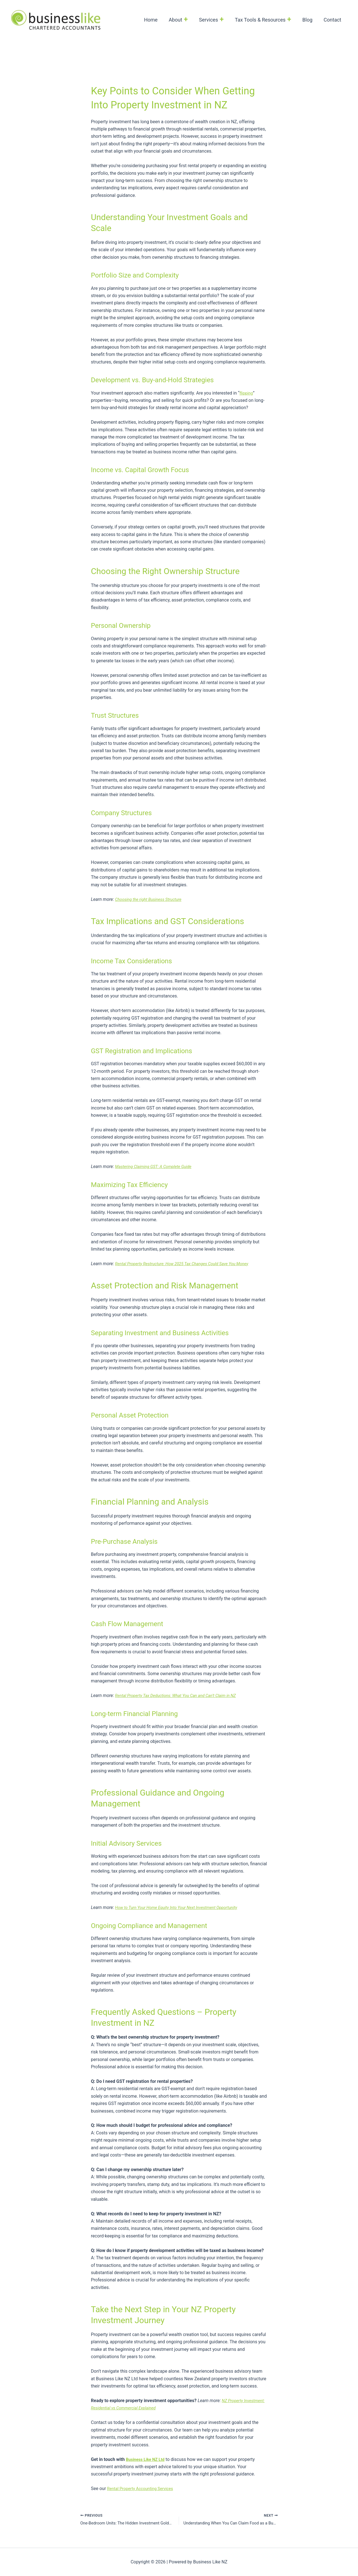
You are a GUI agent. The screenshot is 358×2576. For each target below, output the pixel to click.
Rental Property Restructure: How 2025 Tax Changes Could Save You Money (188, 1263)
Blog (309, 20)
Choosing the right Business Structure (151, 899)
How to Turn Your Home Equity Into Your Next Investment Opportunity (182, 1907)
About (183, 19)
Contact (333, 20)
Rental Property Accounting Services (143, 2488)
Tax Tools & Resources (266, 19)
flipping (246, 393)
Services (215, 19)
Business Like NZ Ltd (147, 2459)
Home (157, 20)
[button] (190, 19)
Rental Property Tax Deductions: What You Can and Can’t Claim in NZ (181, 1695)
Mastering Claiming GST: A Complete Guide (157, 1166)
